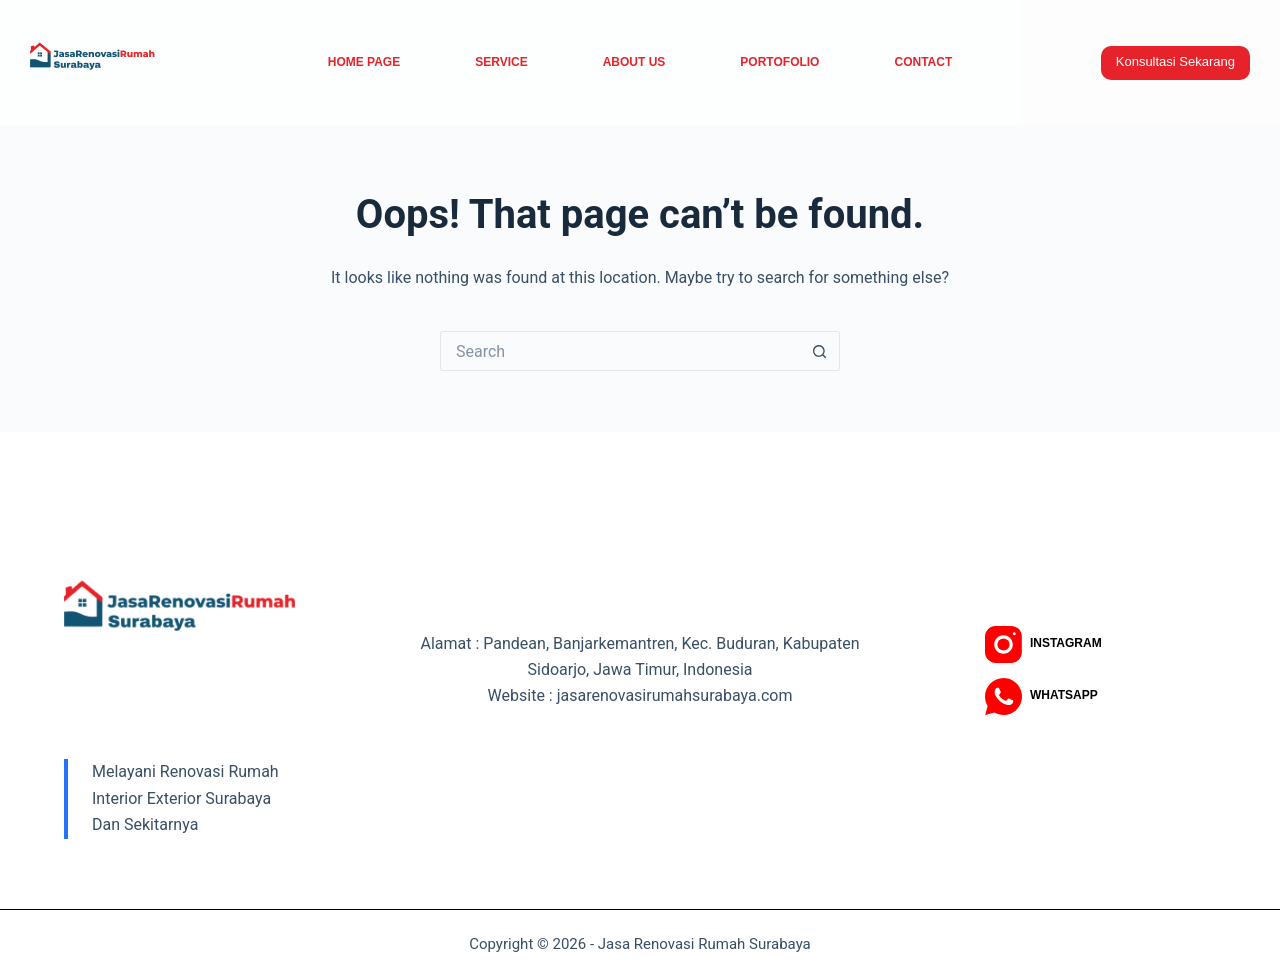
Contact (923, 62)
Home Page (364, 62)
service (501, 62)
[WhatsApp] (1041, 696)
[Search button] (820, 351)
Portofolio (779, 62)
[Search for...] (620, 351)
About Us (634, 62)
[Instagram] (1043, 644)
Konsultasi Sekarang (1175, 61)
